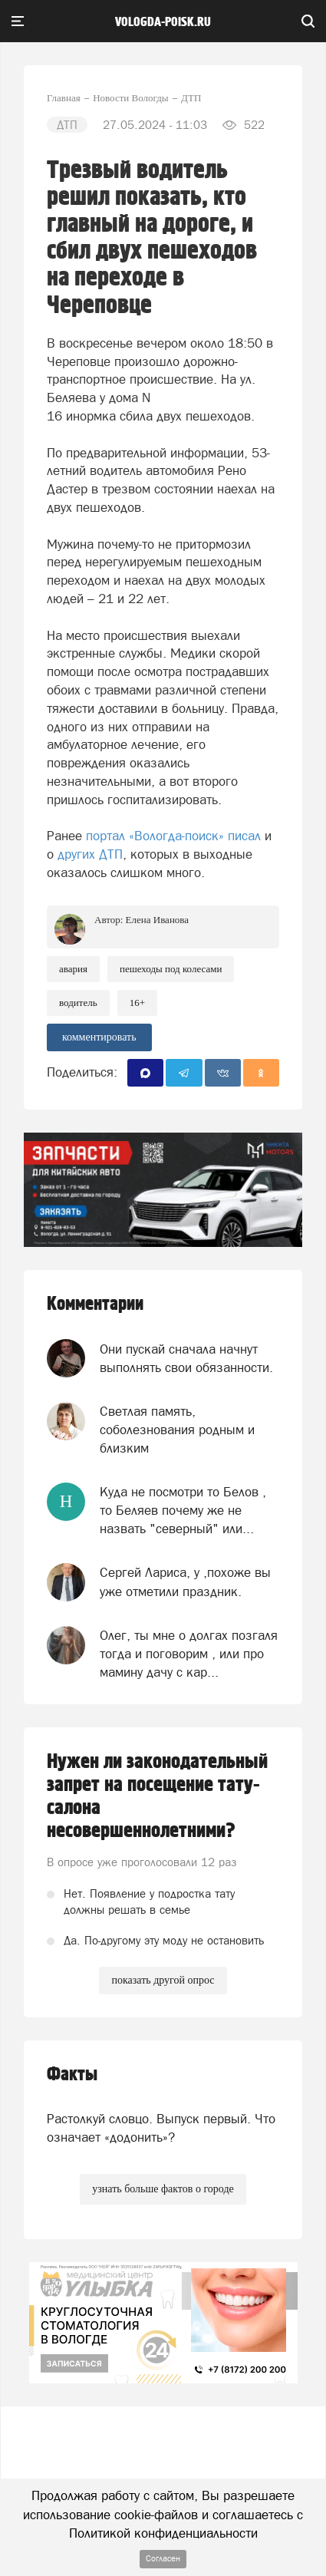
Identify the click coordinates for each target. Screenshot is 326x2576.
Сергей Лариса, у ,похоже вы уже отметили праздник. (185, 1581)
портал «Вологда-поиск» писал (173, 835)
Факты (72, 2074)
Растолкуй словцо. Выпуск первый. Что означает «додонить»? (161, 2128)
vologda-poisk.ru (163, 22)
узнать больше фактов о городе (162, 2189)
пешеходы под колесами (171, 969)
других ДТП (90, 854)
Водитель (78, 1002)
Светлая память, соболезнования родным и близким (177, 1429)
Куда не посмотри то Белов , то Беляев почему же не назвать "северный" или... (183, 1510)
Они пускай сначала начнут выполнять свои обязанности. (186, 1358)
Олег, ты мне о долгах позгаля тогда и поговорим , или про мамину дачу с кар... (189, 1654)
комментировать (99, 1037)
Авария (73, 969)
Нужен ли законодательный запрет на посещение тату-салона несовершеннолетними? (157, 1796)
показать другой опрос (162, 1980)
